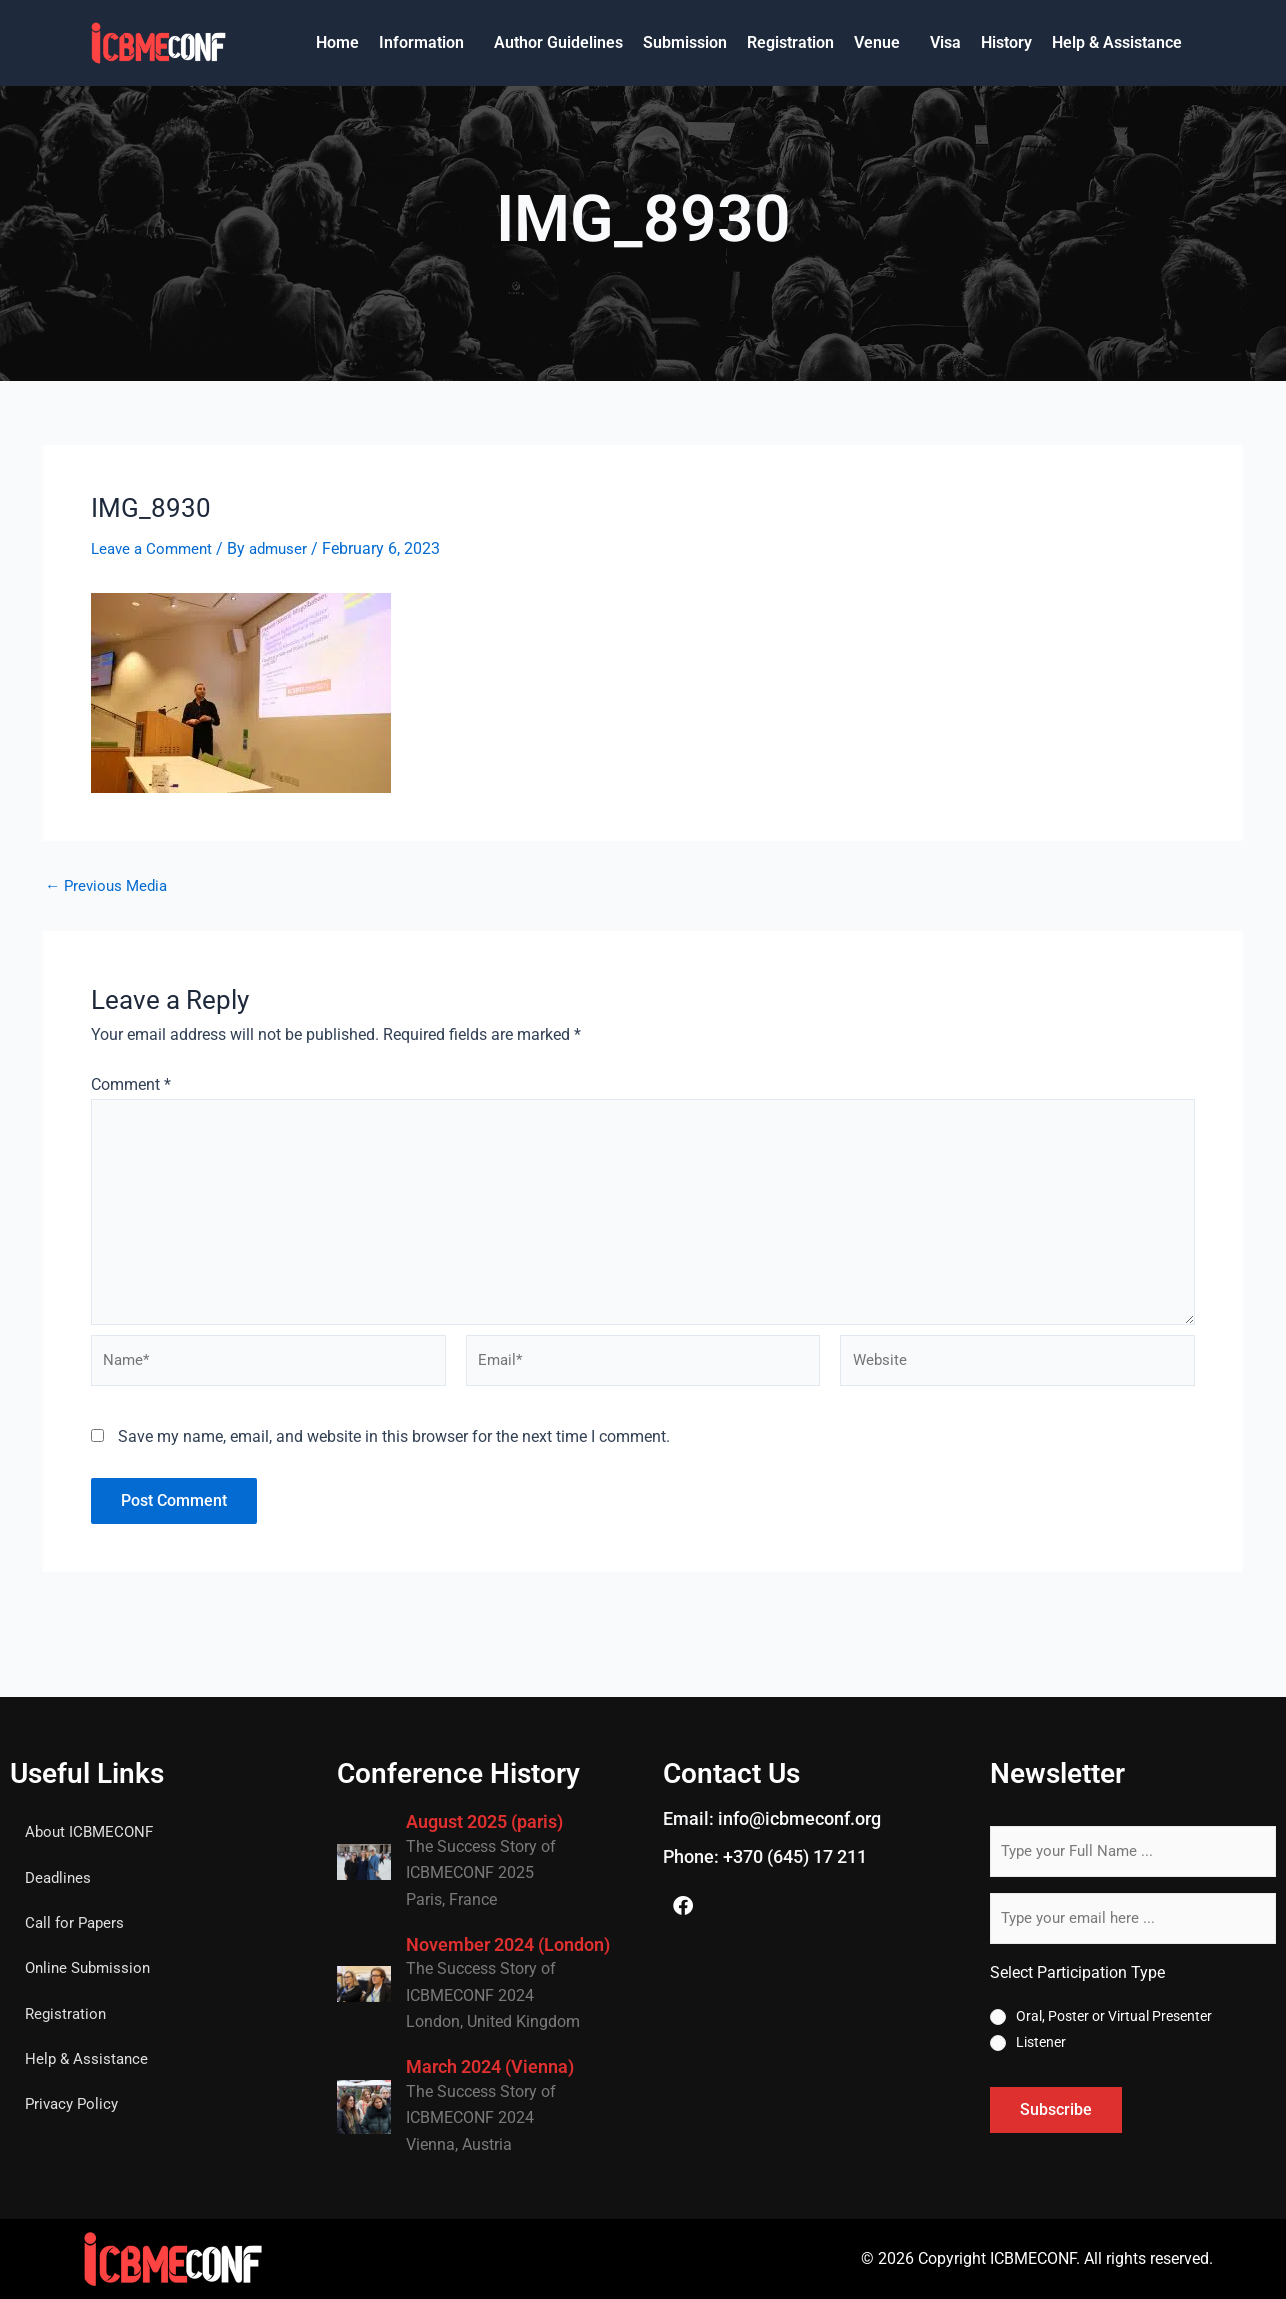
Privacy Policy (74, 2108)
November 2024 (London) (508, 1944)
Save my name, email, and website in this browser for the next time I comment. (394, 1448)
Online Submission (91, 1970)
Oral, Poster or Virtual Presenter (1114, 2016)
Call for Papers (77, 1924)
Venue (877, 42)
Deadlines (60, 1878)
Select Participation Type (1077, 1972)
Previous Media (109, 886)
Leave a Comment (155, 548)
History (1006, 42)
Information (421, 42)
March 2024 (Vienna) (490, 2066)
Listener (1041, 2042)
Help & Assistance (1117, 42)
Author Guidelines (558, 42)
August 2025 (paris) (484, 1821)
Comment (131, 1084)
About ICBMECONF (92, 1832)
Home (337, 42)
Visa (945, 42)
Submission (685, 42)
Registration (790, 42)
